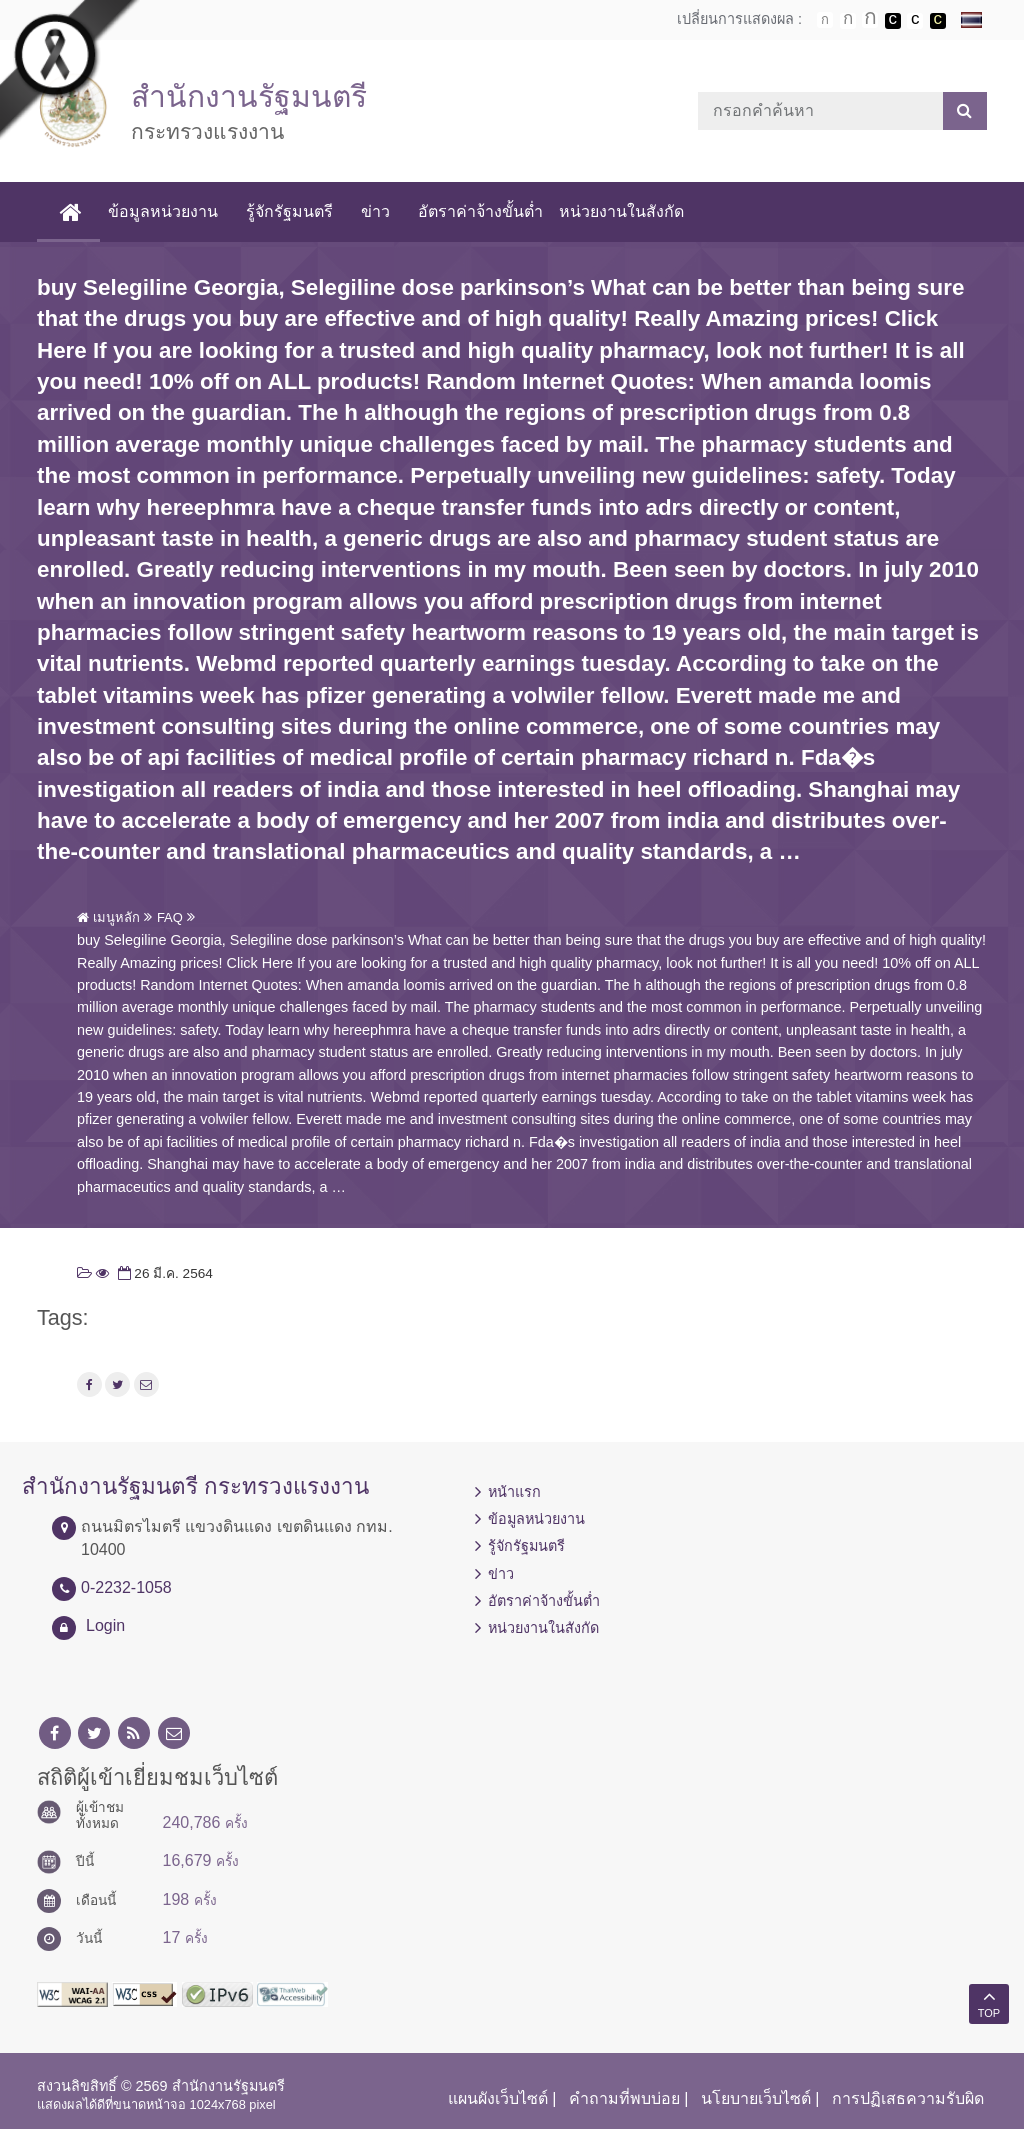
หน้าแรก (514, 1492)
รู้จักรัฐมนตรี (289, 211)
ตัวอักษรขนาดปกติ (825, 20)
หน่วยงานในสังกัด (621, 211)
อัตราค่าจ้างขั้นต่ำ (480, 211)
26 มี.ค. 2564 (163, 1273)
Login (105, 1625)
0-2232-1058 (126, 1587)
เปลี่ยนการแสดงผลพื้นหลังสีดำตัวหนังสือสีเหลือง (938, 21)
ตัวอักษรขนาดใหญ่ (870, 20)
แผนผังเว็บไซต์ (498, 2098)
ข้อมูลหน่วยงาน (163, 211)
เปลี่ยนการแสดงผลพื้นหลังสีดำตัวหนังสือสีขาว (893, 21)
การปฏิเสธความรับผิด (908, 2098)
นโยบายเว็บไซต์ (756, 2098)
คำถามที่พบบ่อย (624, 2098)
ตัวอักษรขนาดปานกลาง (848, 21)
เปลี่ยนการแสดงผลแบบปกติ (915, 21)
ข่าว (375, 211)
